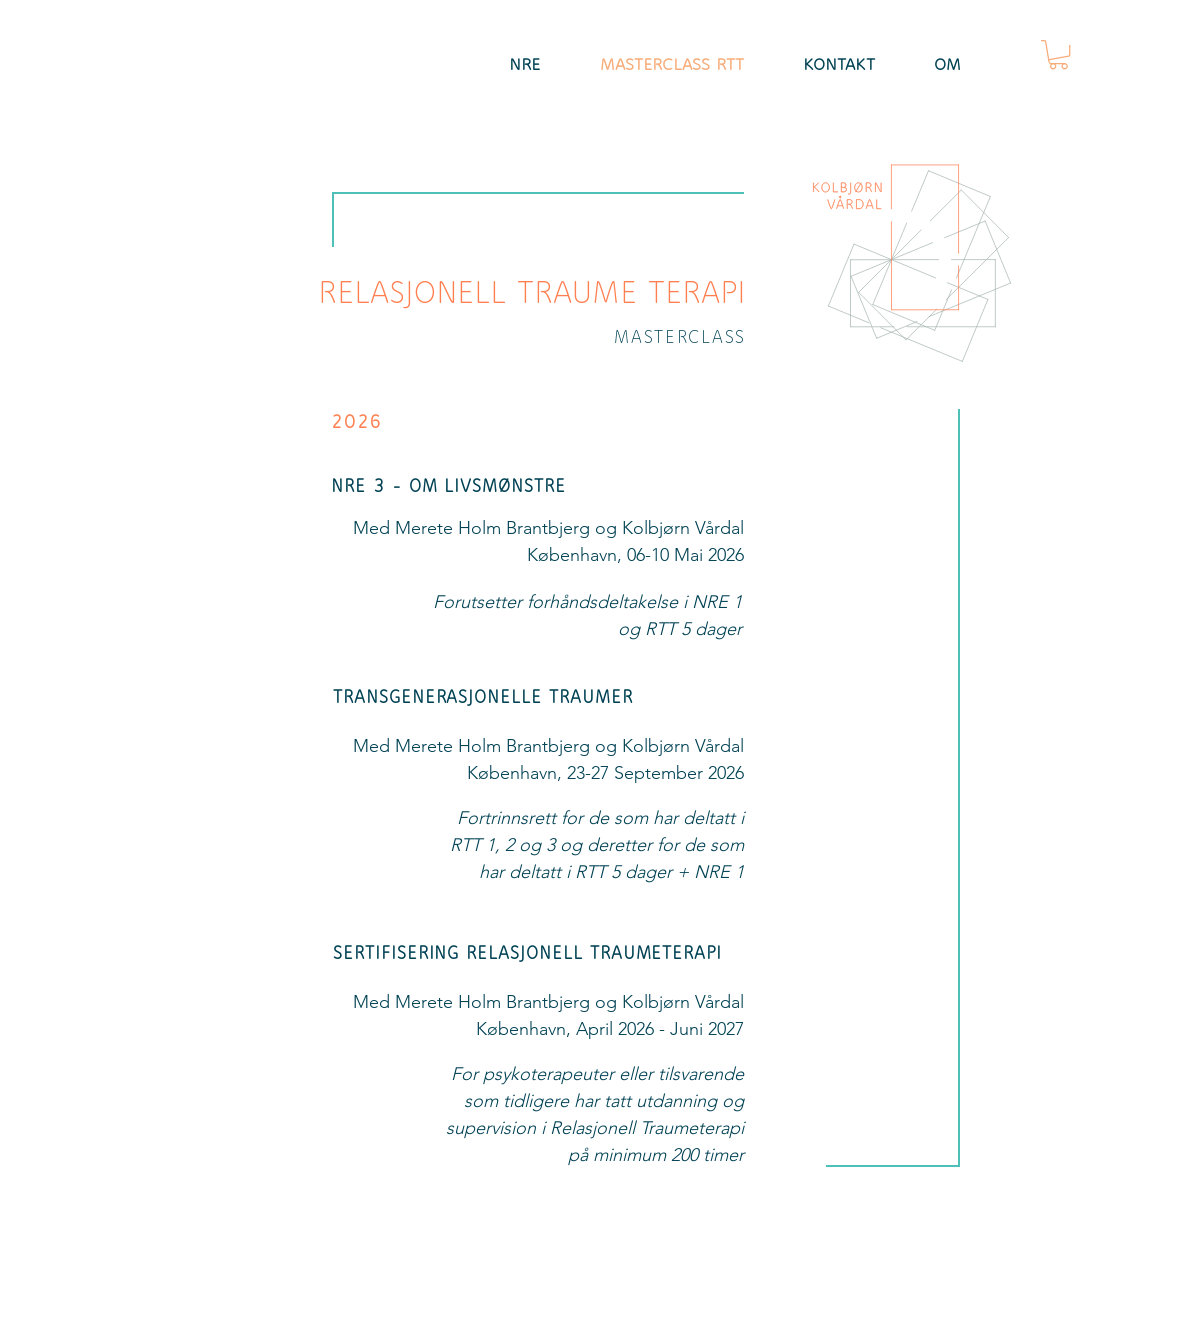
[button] (1058, 54)
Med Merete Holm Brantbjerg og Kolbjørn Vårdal (548, 528)
